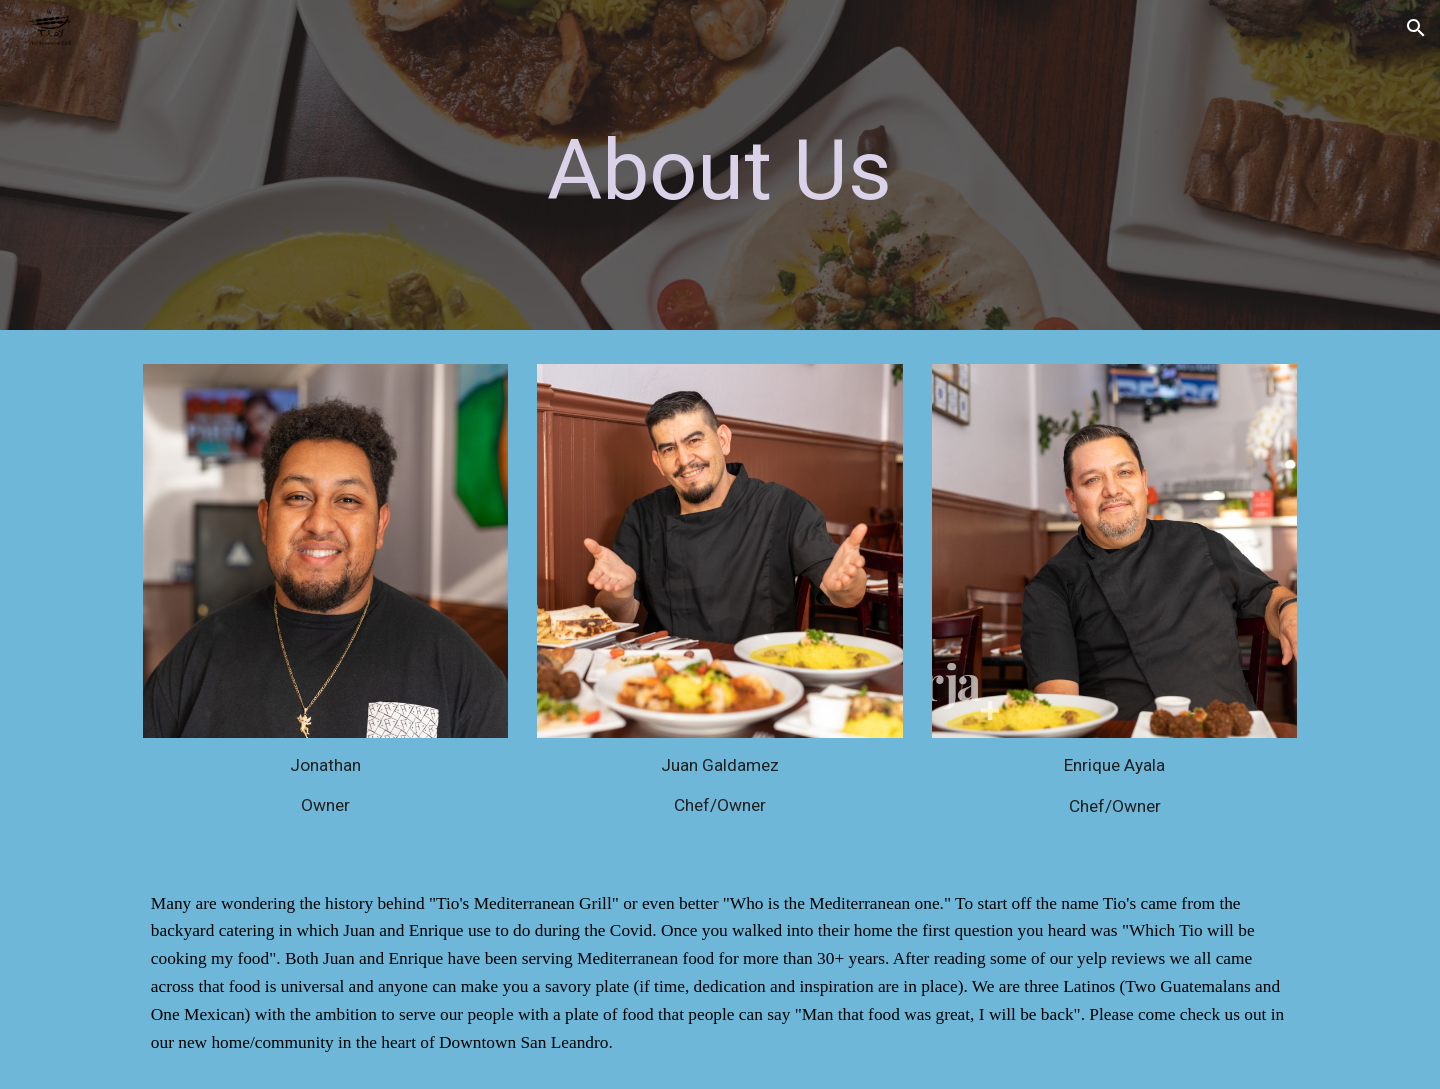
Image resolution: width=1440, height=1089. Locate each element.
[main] (720, 170)
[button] (1416, 28)
